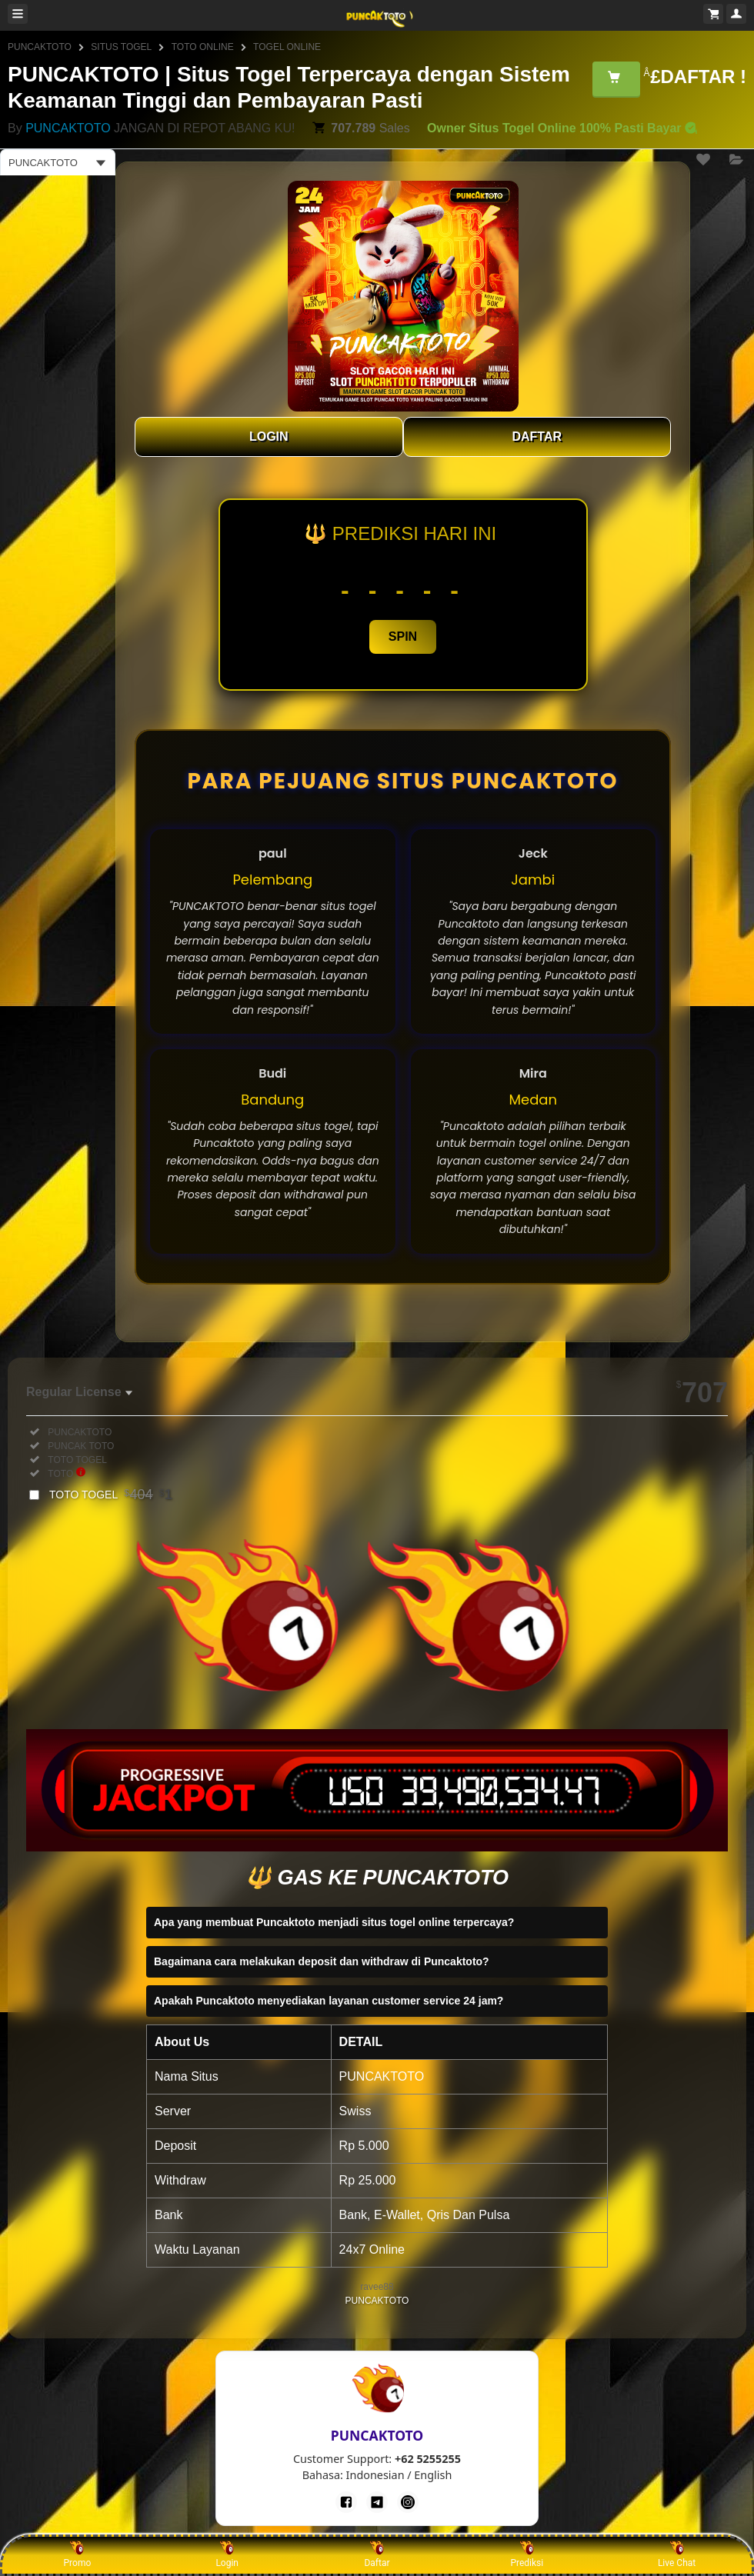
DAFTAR (537, 436)
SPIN (403, 636)
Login (227, 2554)
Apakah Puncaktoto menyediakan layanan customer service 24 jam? (328, 2000)
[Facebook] (346, 2502)
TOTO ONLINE (203, 47)
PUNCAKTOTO (40, 47)
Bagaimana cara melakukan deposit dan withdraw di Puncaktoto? (321, 1961)
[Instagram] (408, 2502)
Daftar (376, 2554)
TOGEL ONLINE (287, 47)
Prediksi (526, 2554)
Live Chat (677, 2554)
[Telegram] (377, 2502)
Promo (78, 2554)
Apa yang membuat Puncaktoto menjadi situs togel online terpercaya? (334, 1922)
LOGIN (269, 436)
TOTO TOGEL (110, 1494)
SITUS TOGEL (121, 47)
